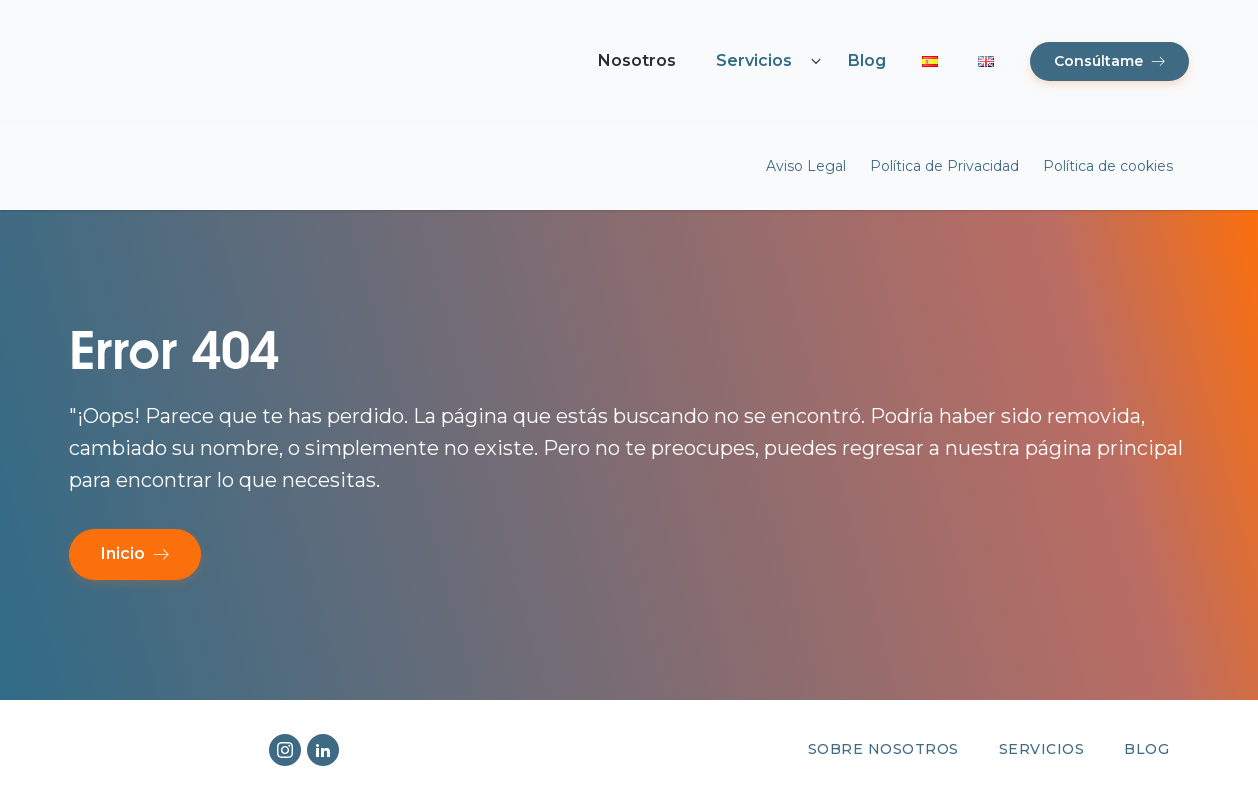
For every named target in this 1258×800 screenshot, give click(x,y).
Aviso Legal (806, 166)
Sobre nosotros (883, 749)
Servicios (754, 60)
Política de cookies (1108, 166)
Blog (867, 60)
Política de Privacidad (944, 166)
